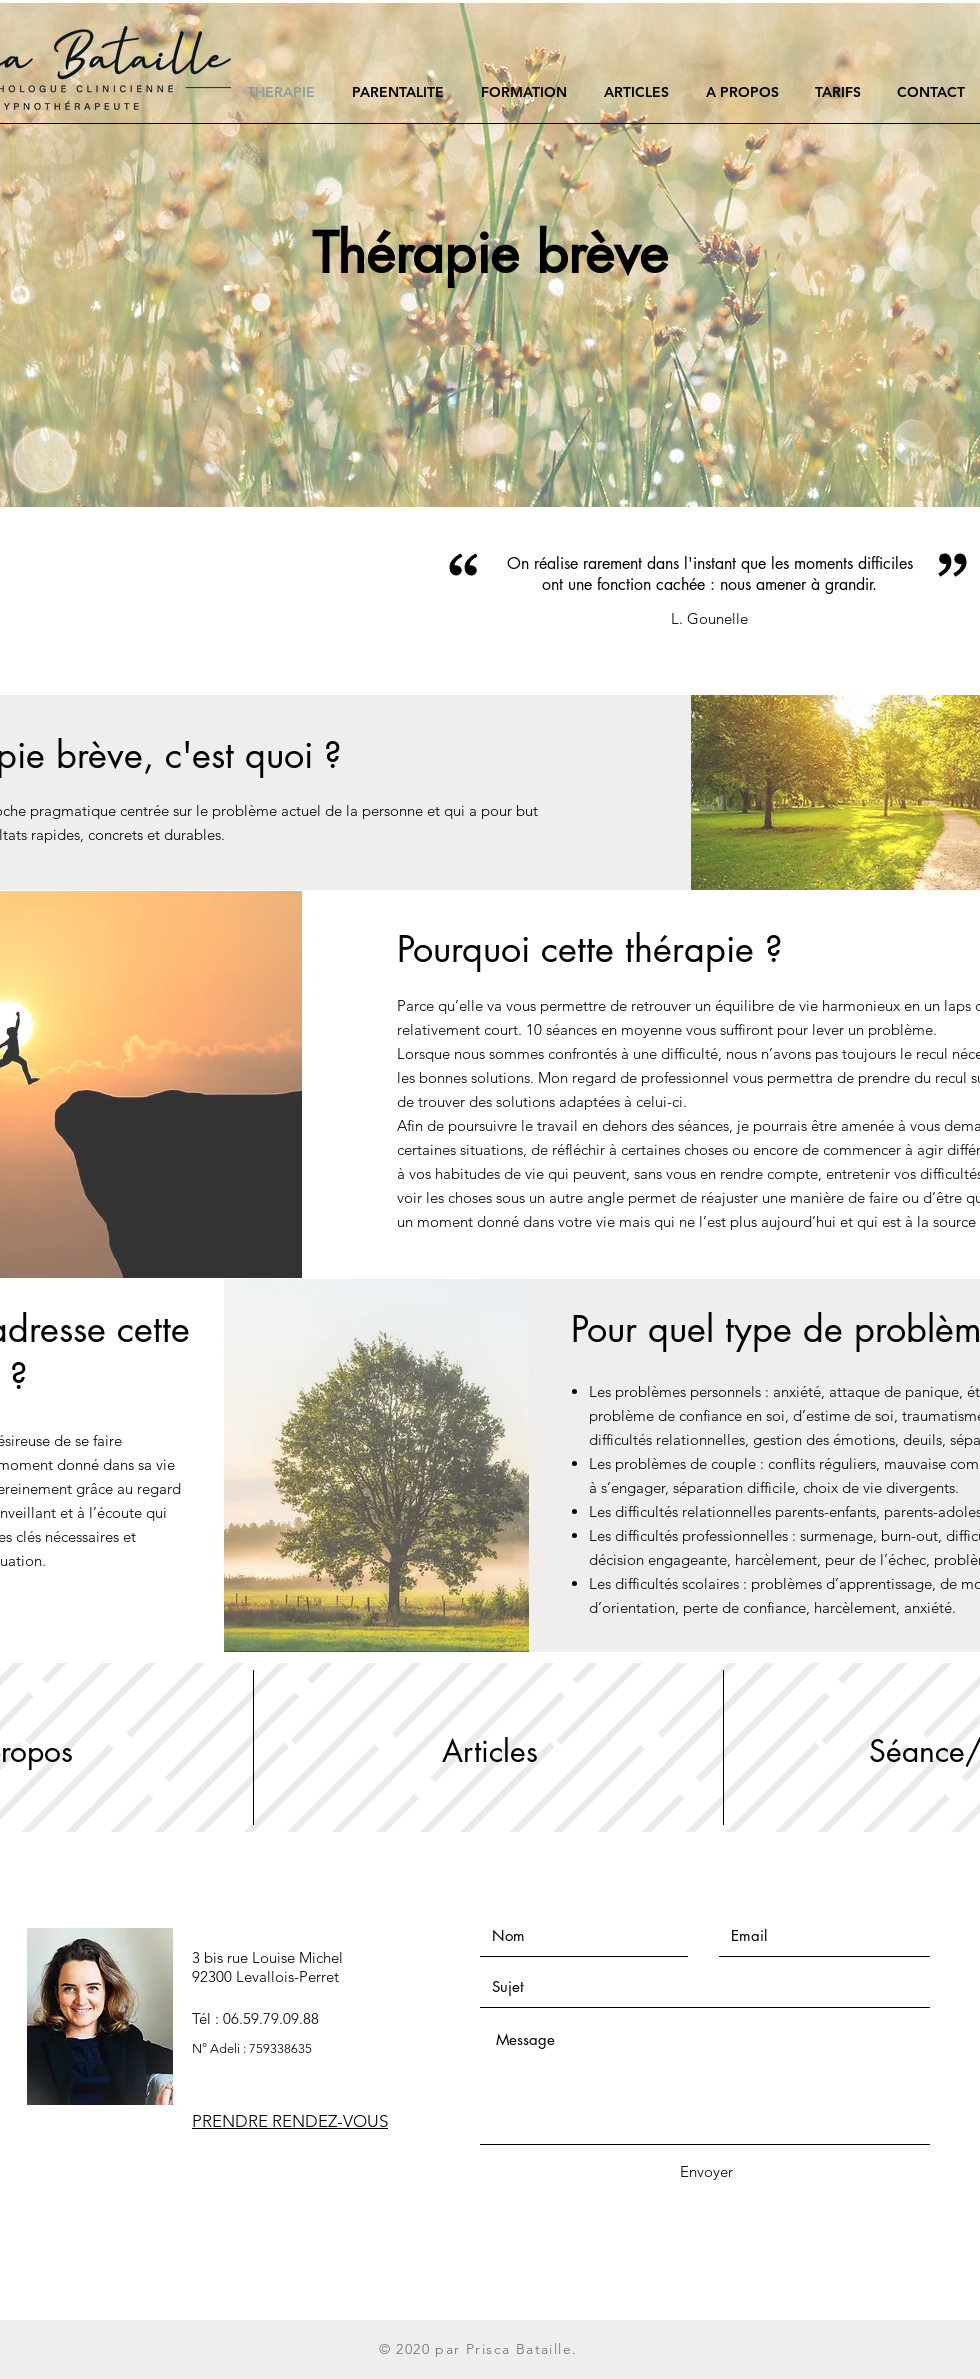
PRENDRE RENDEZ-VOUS (290, 2121)
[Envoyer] (706, 2171)
